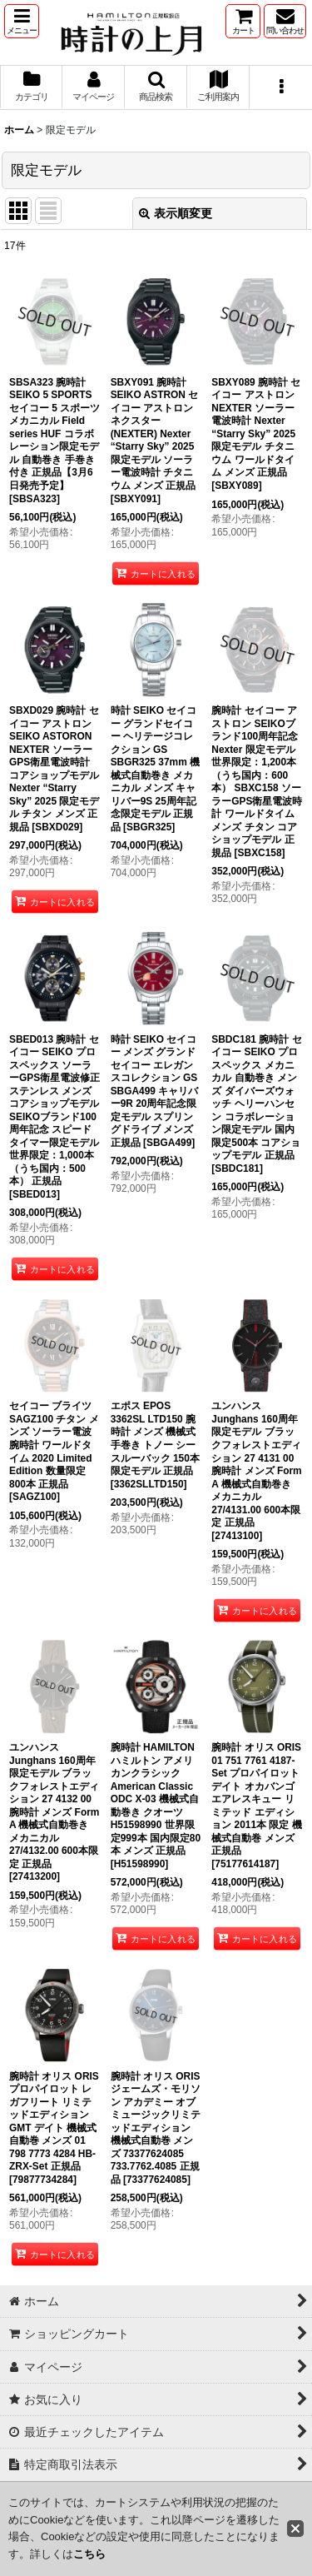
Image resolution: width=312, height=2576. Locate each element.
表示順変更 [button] (175, 213)
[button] (21, 21)
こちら (89, 2554)
